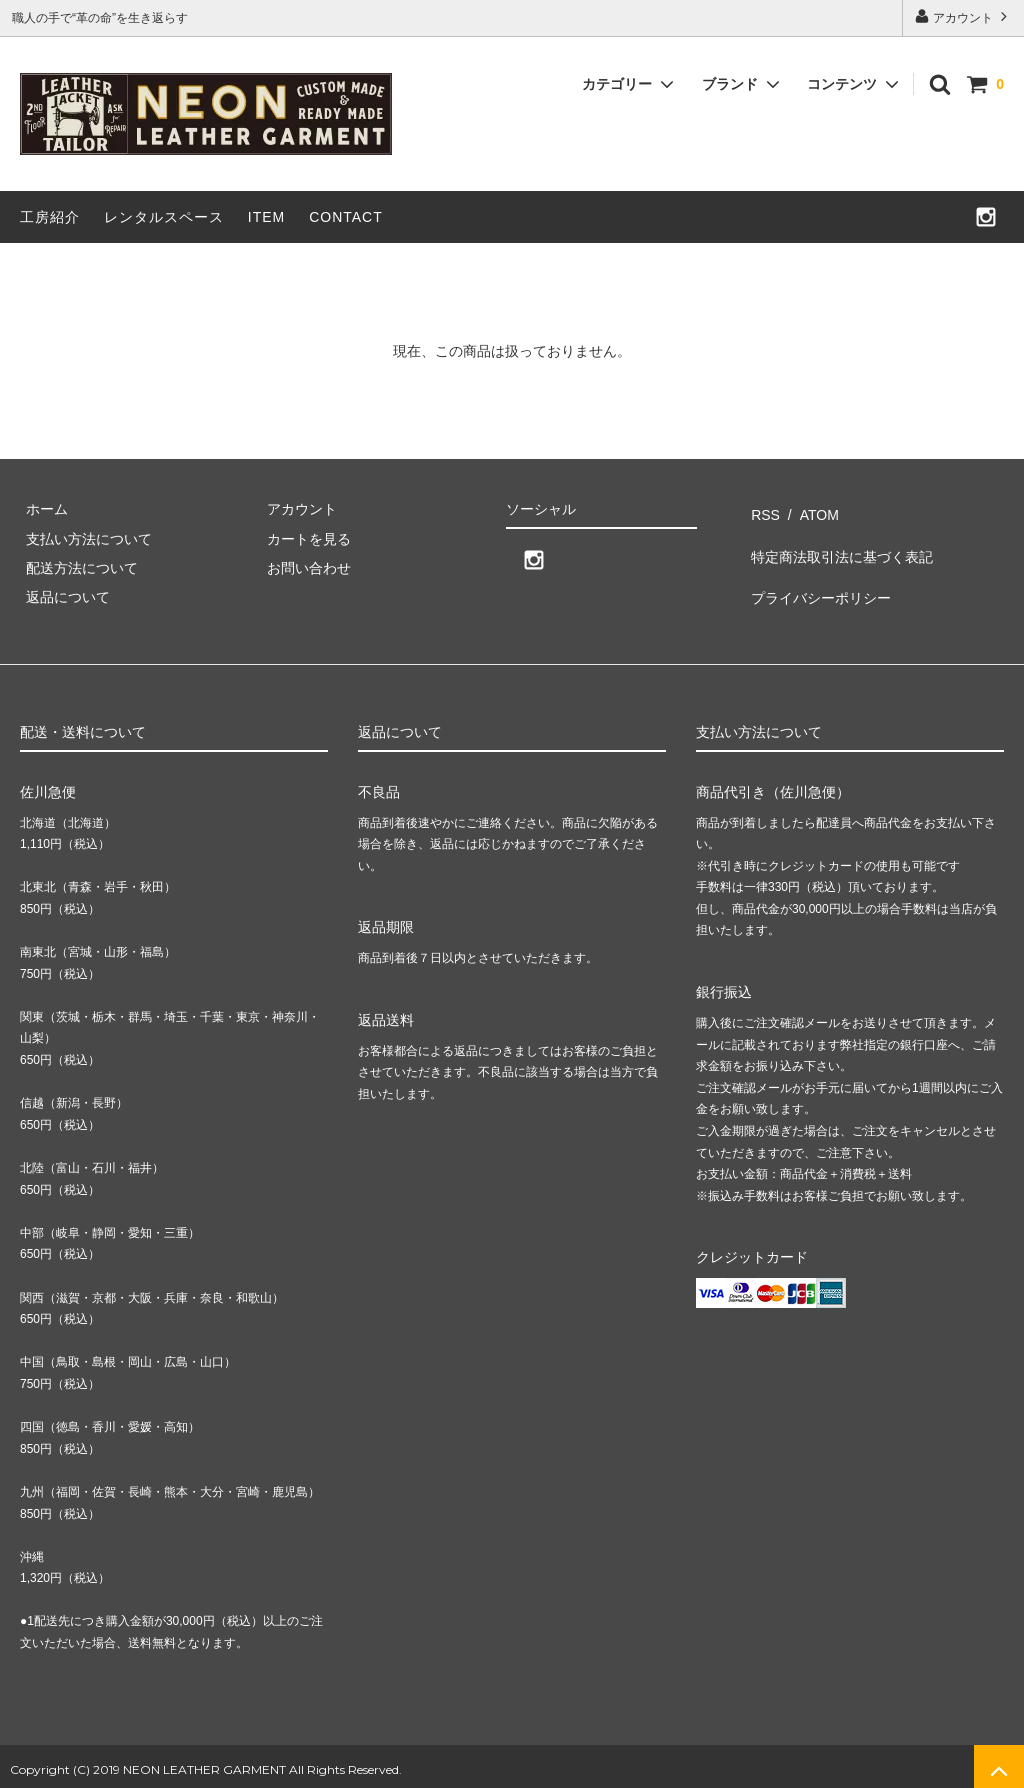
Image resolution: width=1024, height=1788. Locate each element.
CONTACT (346, 217)
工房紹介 (50, 217)
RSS (761, 509)
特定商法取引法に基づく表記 (838, 538)
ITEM (266, 217)
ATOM (806, 509)
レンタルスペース (164, 217)
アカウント (963, 16)
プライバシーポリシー (817, 568)
